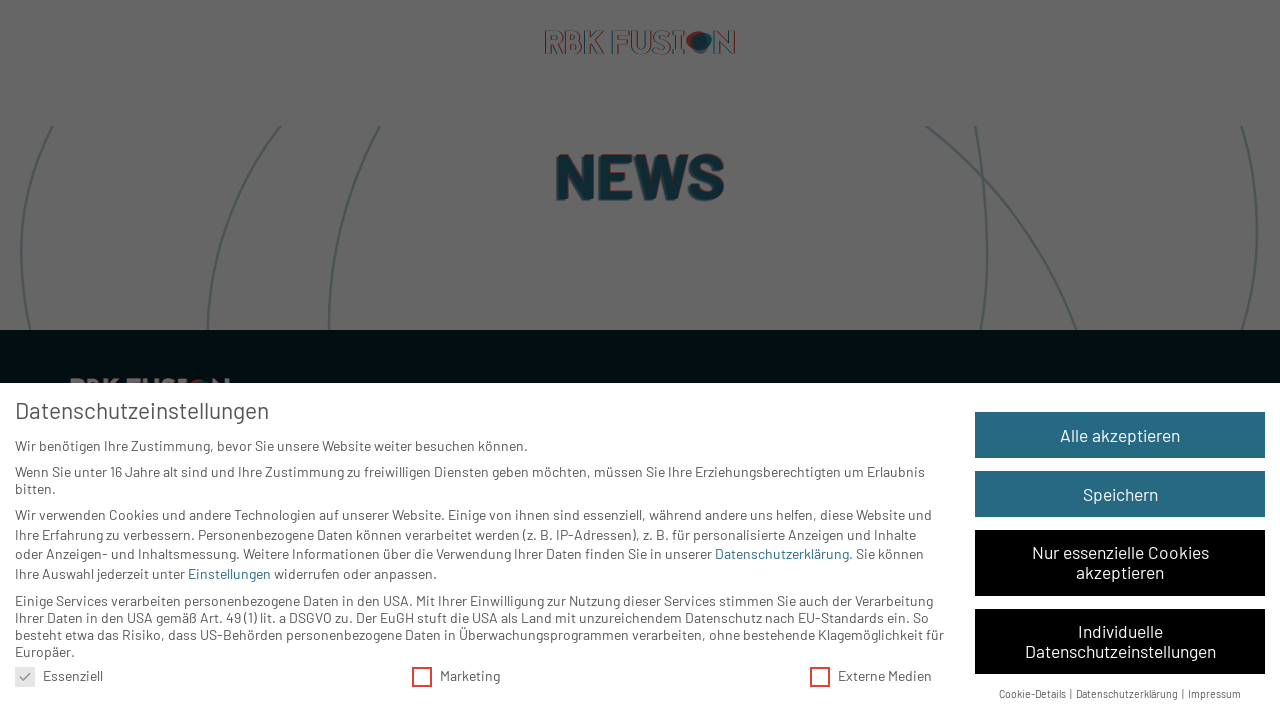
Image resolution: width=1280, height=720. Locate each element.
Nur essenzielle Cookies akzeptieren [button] (1120, 562)
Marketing (456, 675)
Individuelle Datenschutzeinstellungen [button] (1120, 641)
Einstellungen (229, 573)
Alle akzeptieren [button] (1120, 435)
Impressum (1214, 693)
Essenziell (59, 675)
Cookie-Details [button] (1033, 693)
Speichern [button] (1120, 494)
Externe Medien (871, 675)
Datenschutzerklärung (782, 553)
